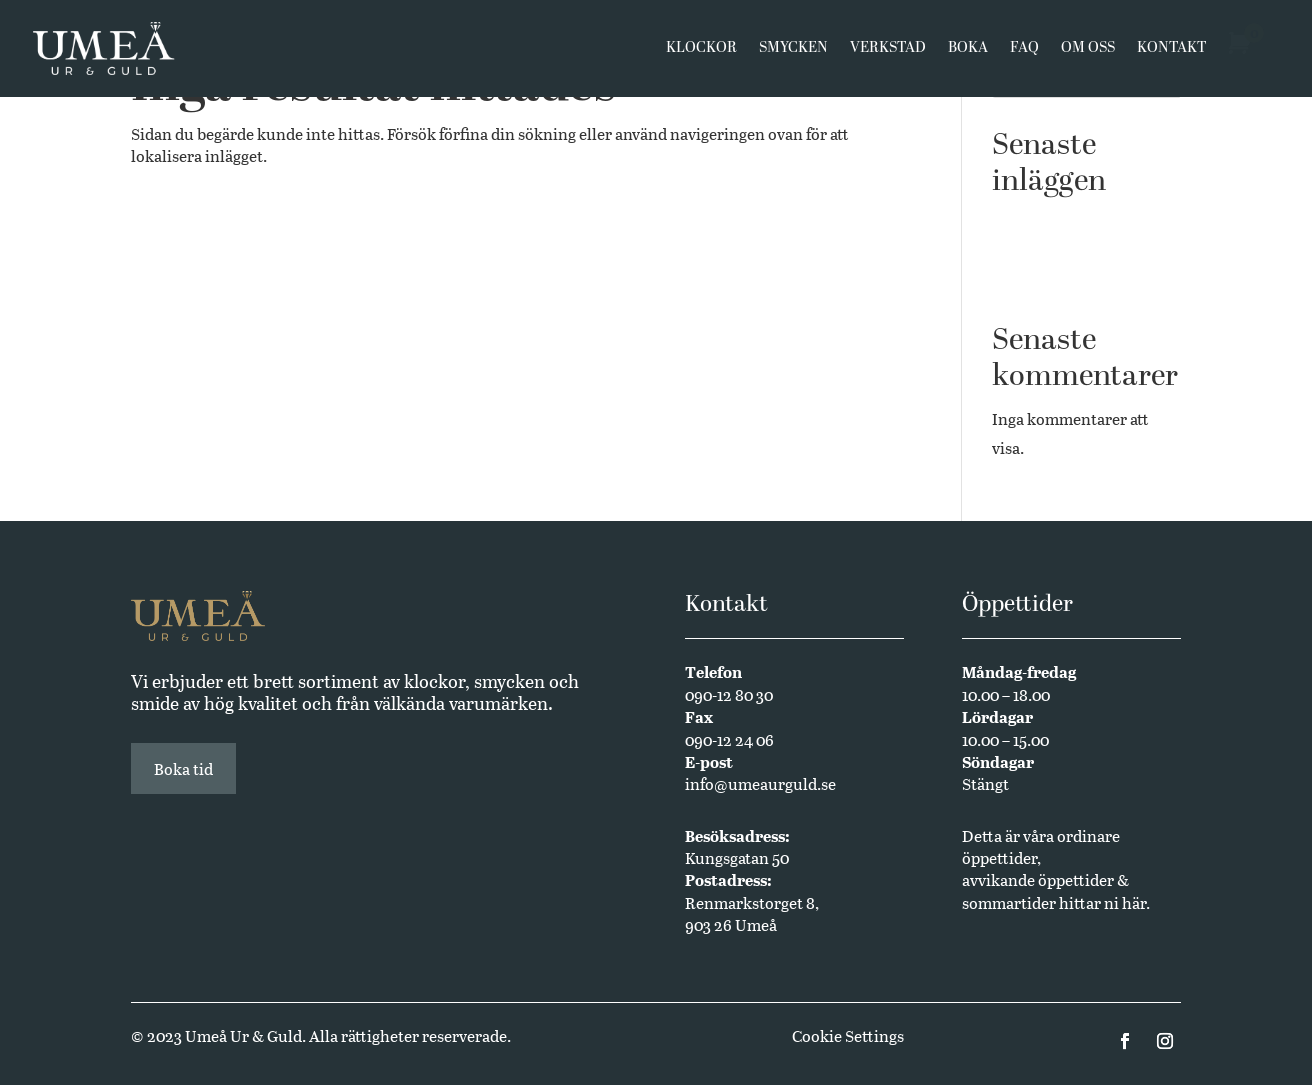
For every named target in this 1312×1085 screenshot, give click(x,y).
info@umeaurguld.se (760, 783)
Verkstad (888, 52)
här (1134, 902)
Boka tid (183, 768)
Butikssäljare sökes (1060, 250)
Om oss (1088, 52)
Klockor (701, 52)
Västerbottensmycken (1070, 220)
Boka (968, 52)
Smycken (793, 52)
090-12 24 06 (729, 739)
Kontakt (1171, 52)
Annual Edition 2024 (1067, 281)
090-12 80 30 (729, 694)
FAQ (1024, 52)
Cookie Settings (848, 1035)
